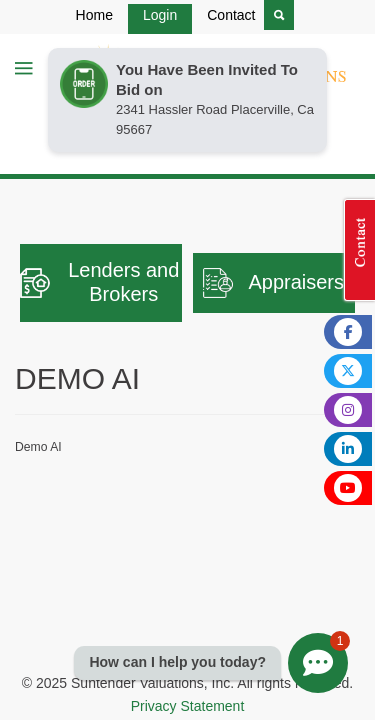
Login (160, 15)
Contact (231, 15)
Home (94, 15)
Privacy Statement (188, 706)
